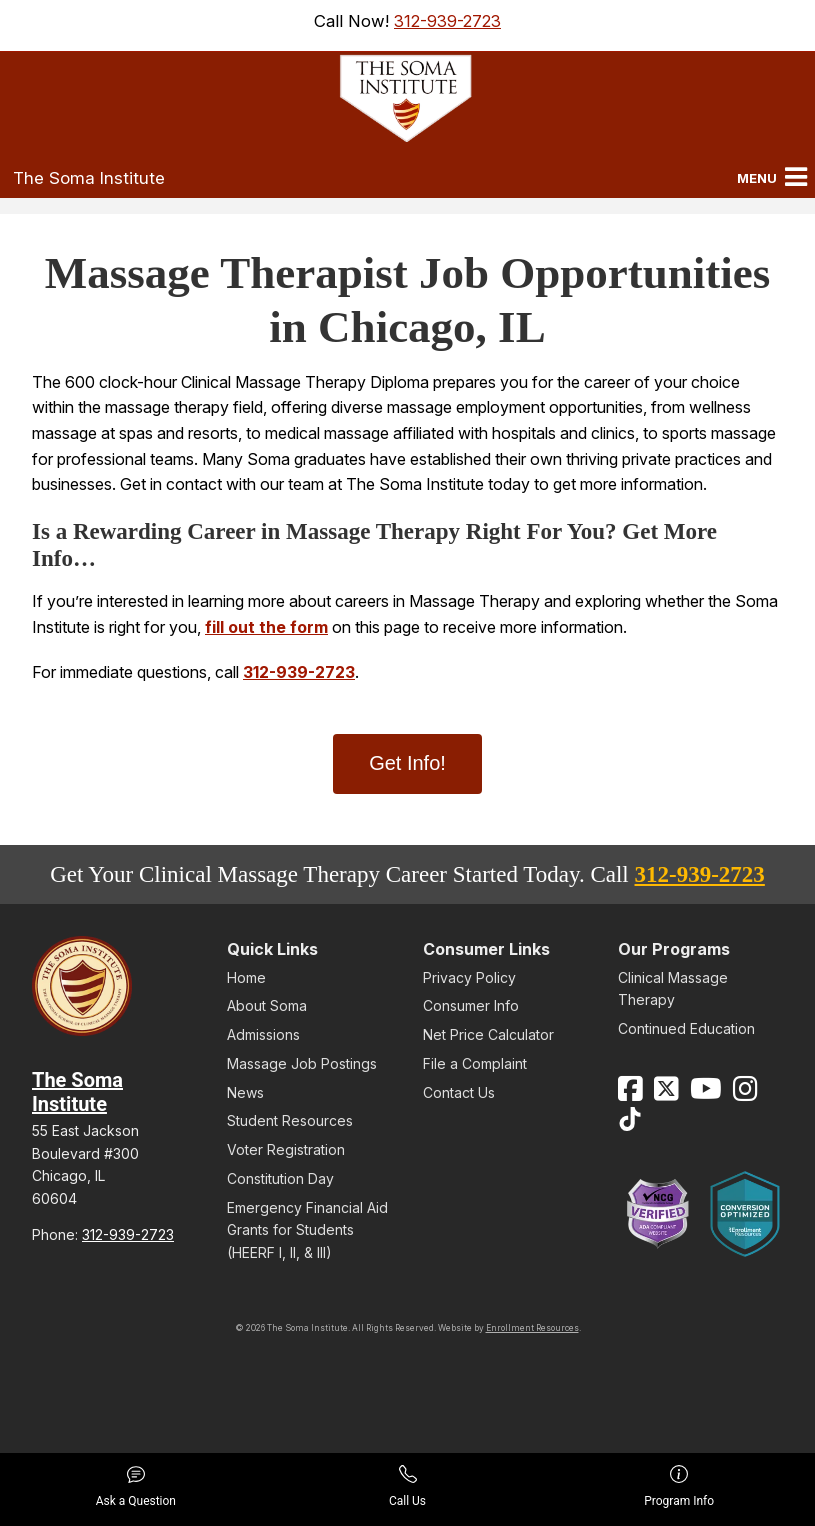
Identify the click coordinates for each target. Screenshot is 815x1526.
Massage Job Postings (302, 1063)
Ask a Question (136, 1486)
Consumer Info (471, 1005)
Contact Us (459, 1092)
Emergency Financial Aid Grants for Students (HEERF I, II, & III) (307, 1230)
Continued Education (686, 1028)
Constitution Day (280, 1178)
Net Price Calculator (488, 1034)
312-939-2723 (447, 21)
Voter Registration (286, 1149)
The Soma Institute (89, 178)
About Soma (267, 1005)
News (245, 1092)
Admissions (263, 1034)
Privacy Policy (469, 977)
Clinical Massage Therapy (673, 988)
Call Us (407, 1486)
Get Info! (407, 763)
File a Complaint (475, 1063)
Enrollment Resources (532, 1328)
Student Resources (290, 1120)
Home (246, 977)
